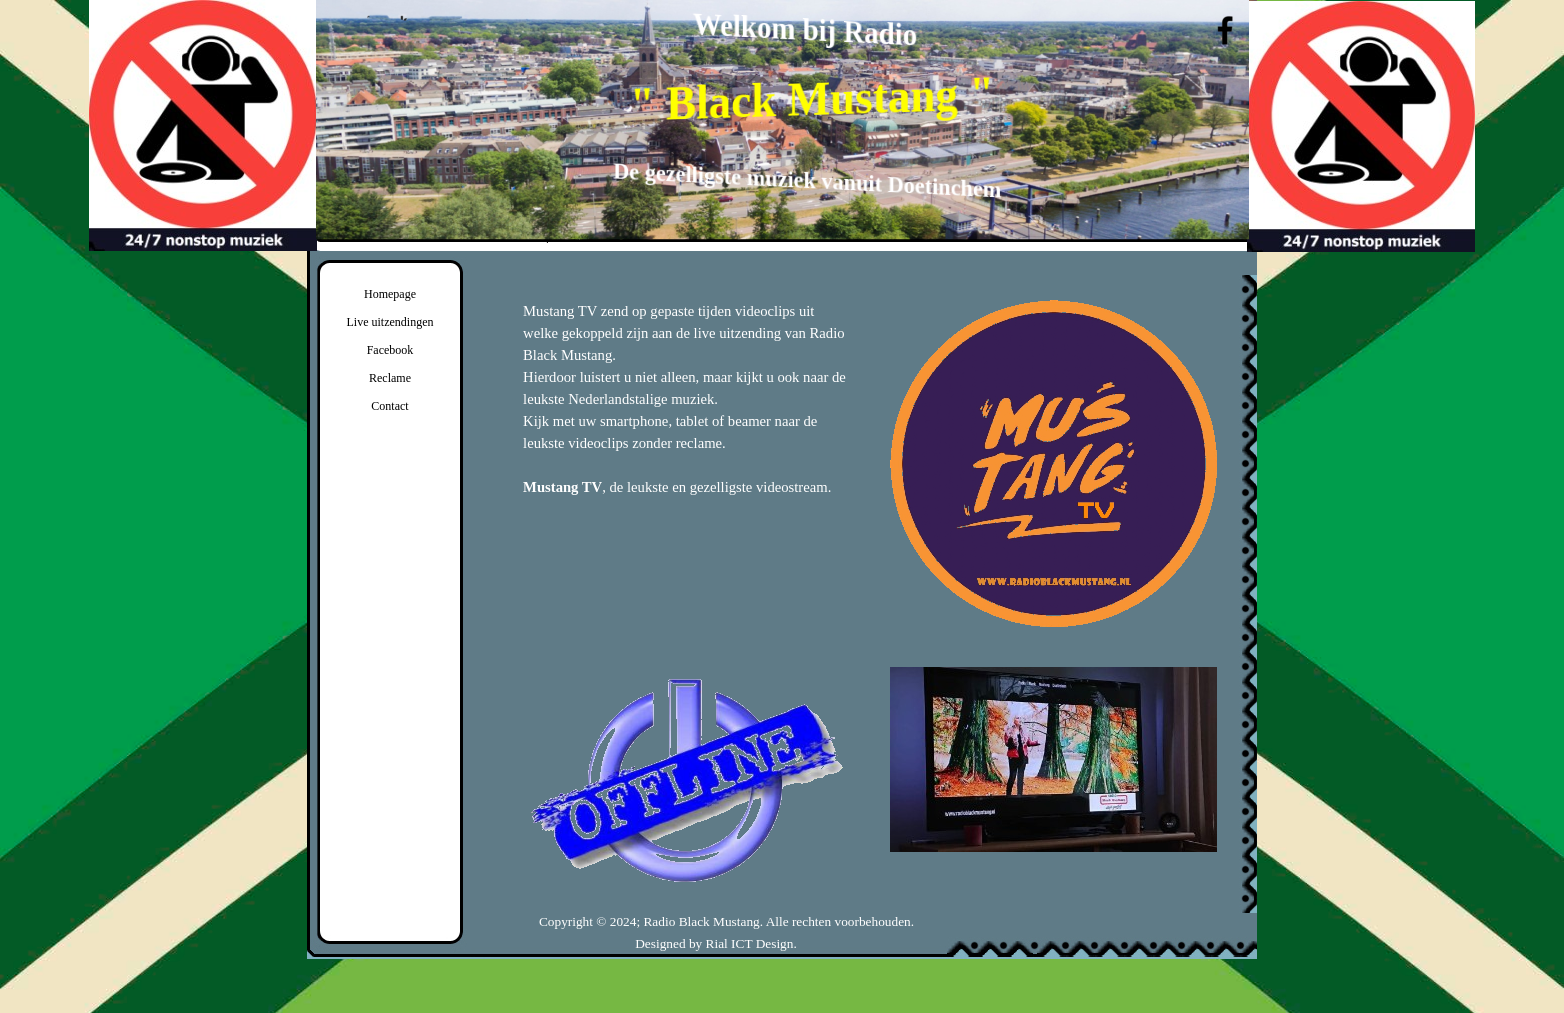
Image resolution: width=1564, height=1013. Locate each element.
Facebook (390, 350)
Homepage (390, 294)
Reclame (390, 378)
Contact (389, 406)
